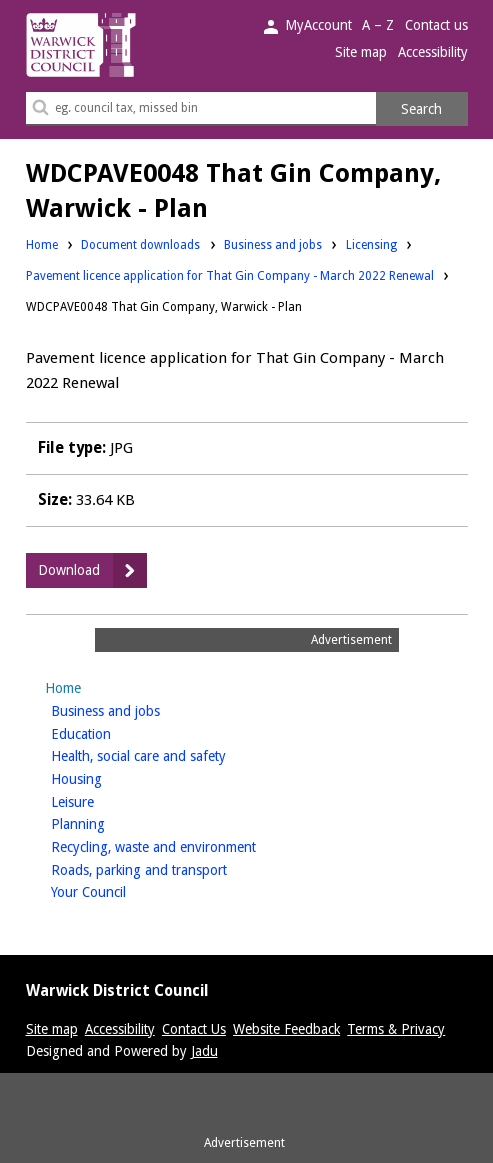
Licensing (371, 244)
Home (42, 245)
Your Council (120, 890)
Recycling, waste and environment (185, 845)
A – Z (378, 25)
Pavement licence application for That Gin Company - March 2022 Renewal (230, 276)
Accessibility (433, 52)
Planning (109, 822)
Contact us (436, 25)
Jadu (204, 1051)
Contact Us (194, 1029)
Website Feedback (286, 1029)
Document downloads (140, 245)
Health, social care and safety (170, 754)
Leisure (104, 800)
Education (112, 732)
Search (421, 109)
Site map (361, 52)
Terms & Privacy (396, 1029)
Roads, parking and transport (170, 868)
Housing (108, 777)
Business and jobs (273, 244)
